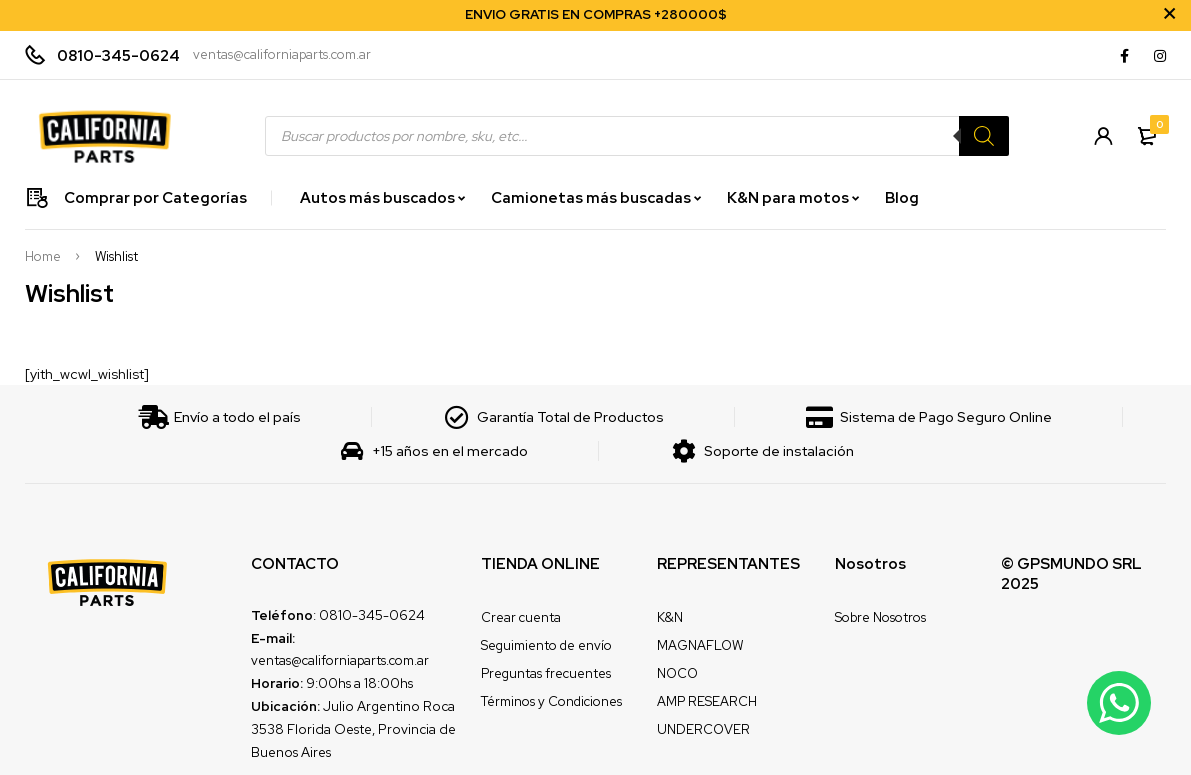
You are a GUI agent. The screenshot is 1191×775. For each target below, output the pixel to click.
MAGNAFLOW (700, 645)
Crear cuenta (521, 617)
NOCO (677, 673)
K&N (670, 617)
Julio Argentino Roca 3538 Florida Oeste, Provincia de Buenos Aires (353, 729)
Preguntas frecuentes (546, 673)
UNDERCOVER (703, 729)
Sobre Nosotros (880, 617)
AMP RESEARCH (707, 701)
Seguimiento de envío (546, 645)
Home (43, 257)
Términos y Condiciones (551, 701)
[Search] (984, 136)
